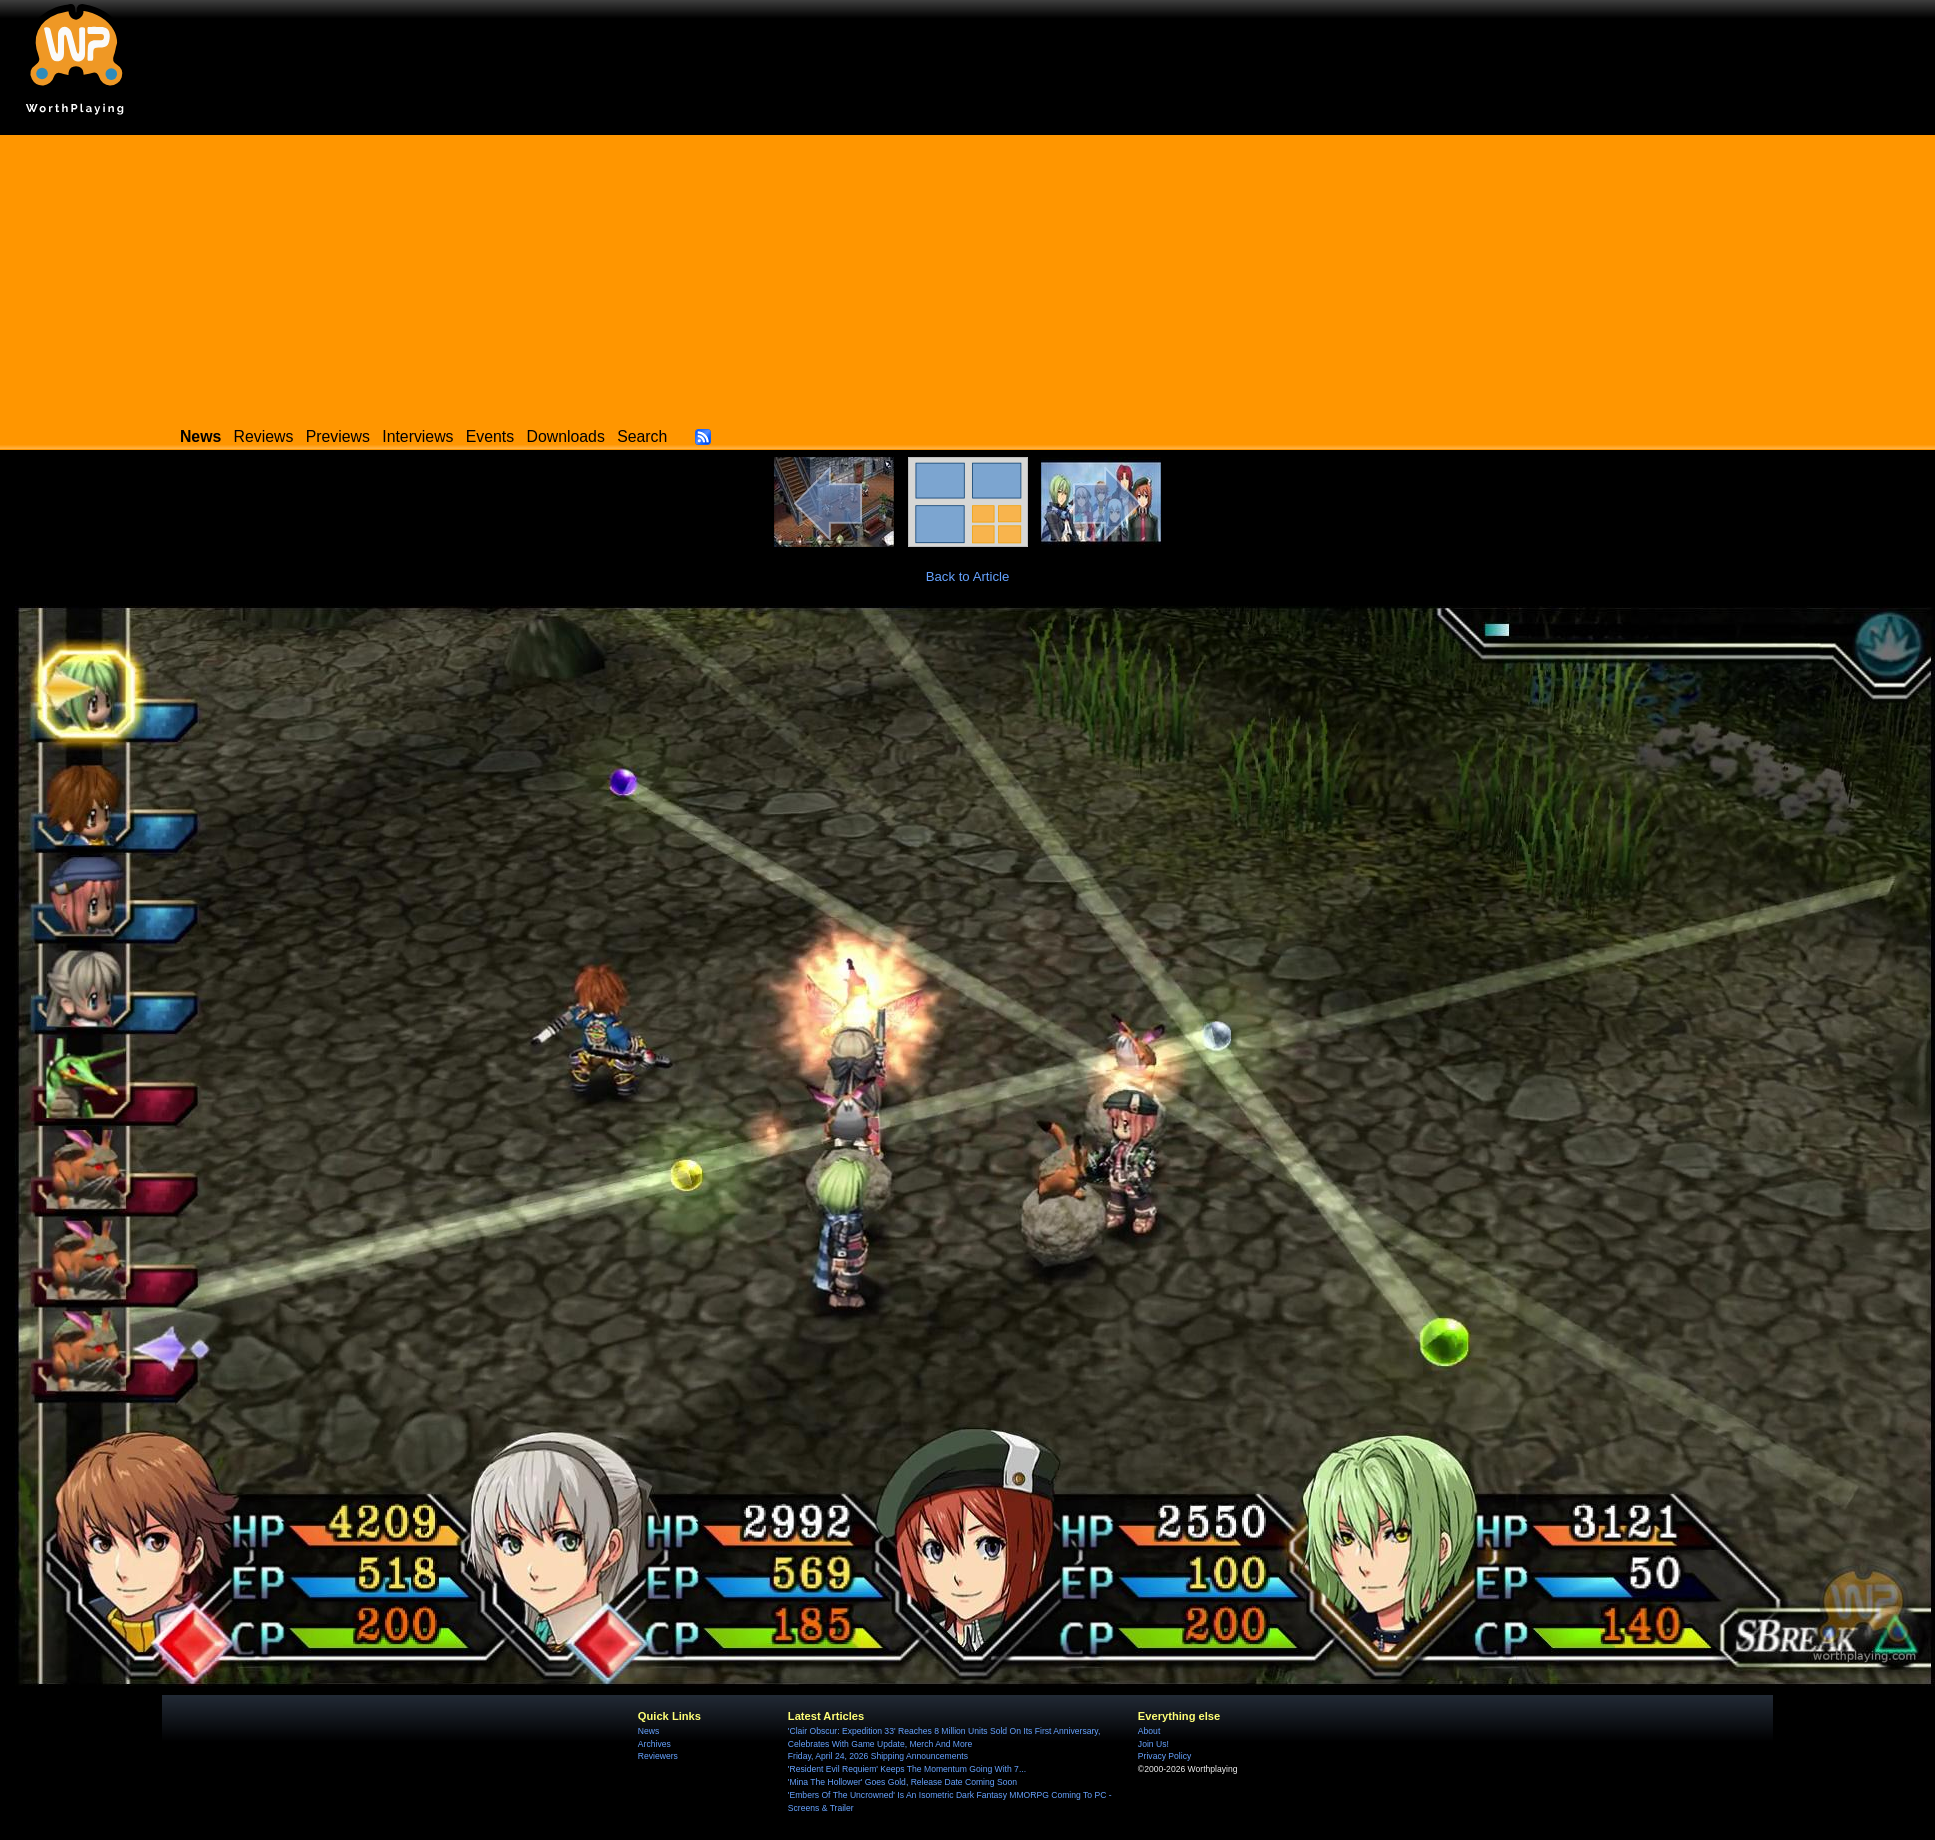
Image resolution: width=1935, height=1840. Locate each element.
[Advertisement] (968, 275)
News (648, 1731)
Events (490, 436)
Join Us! (1153, 1744)
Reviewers (658, 1756)
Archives (654, 1744)
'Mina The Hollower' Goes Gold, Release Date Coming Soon (902, 1782)
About (1149, 1731)
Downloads (566, 436)
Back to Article (968, 576)
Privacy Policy (1164, 1756)
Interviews (417, 436)
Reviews (264, 436)
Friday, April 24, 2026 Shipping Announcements (878, 1756)
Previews (338, 436)
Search (642, 436)
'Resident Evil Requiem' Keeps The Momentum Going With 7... (907, 1769)
